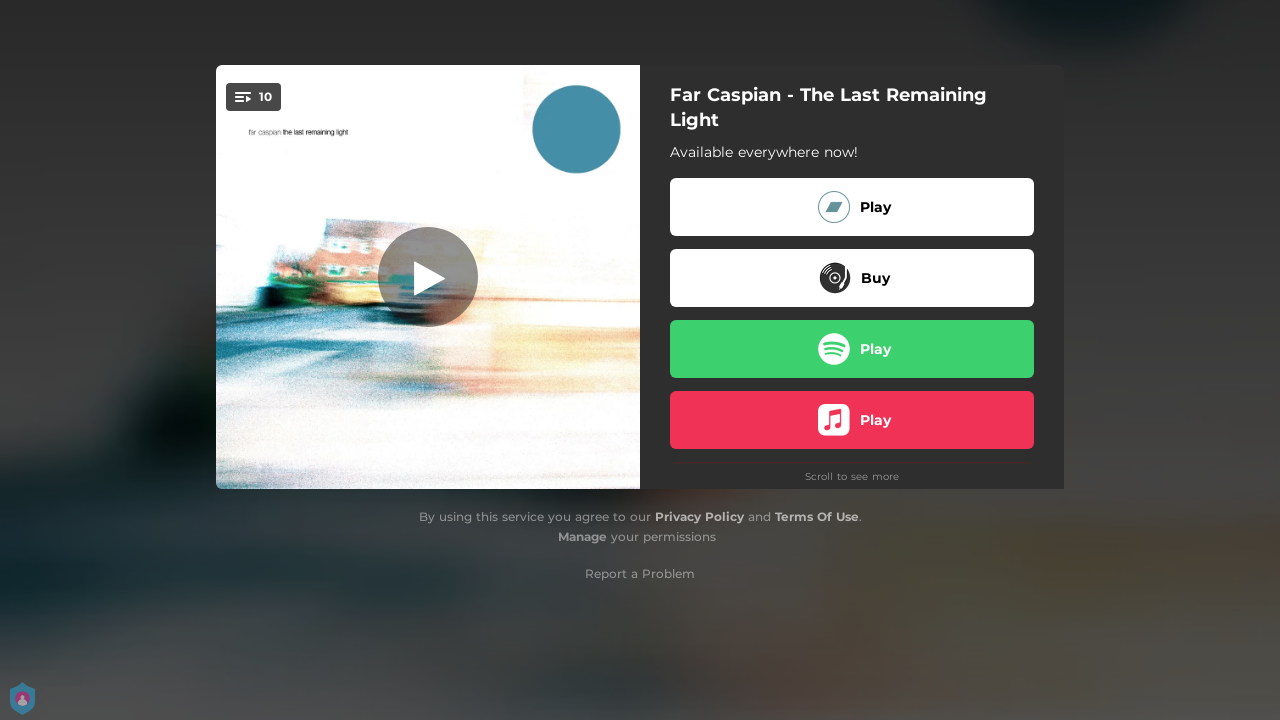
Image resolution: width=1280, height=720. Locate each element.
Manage (582, 536)
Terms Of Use (817, 516)
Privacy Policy (699, 516)
